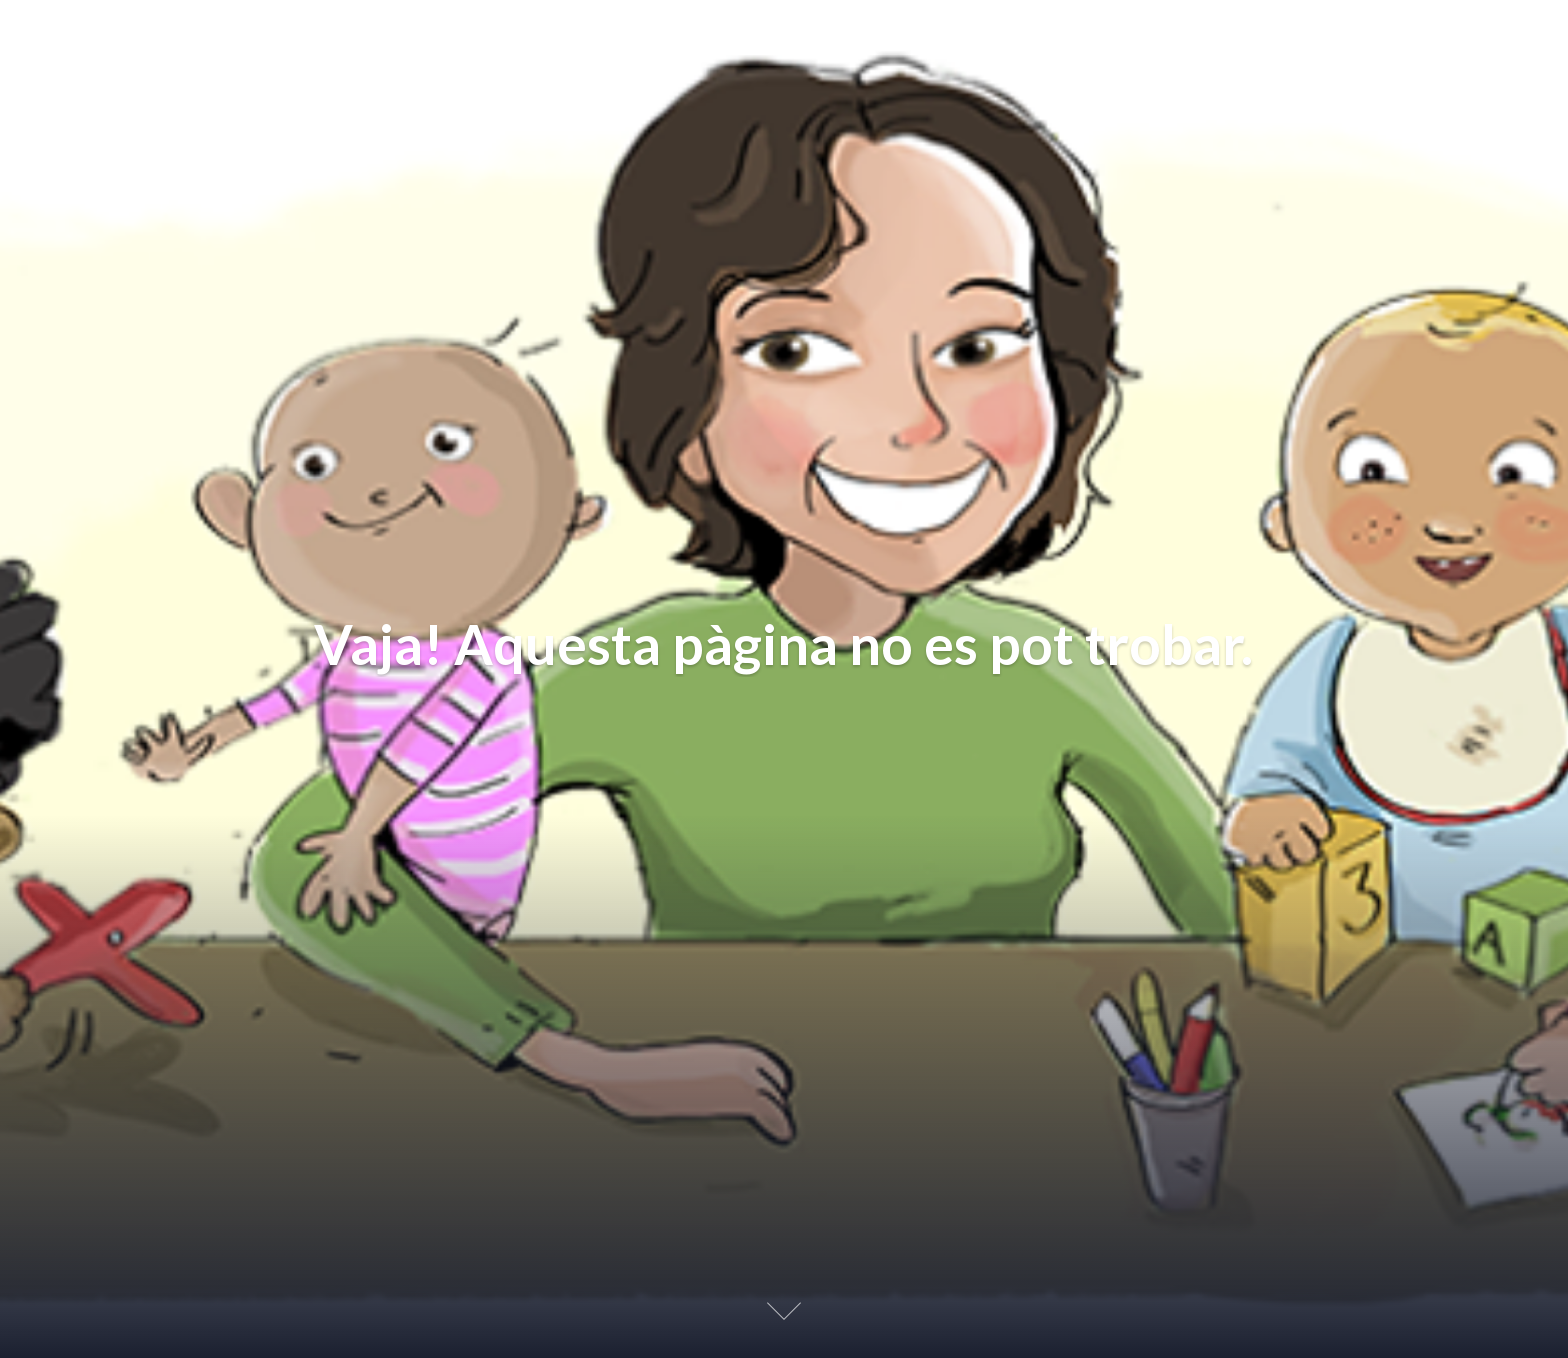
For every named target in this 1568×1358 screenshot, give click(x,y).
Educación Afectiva (161, 39)
